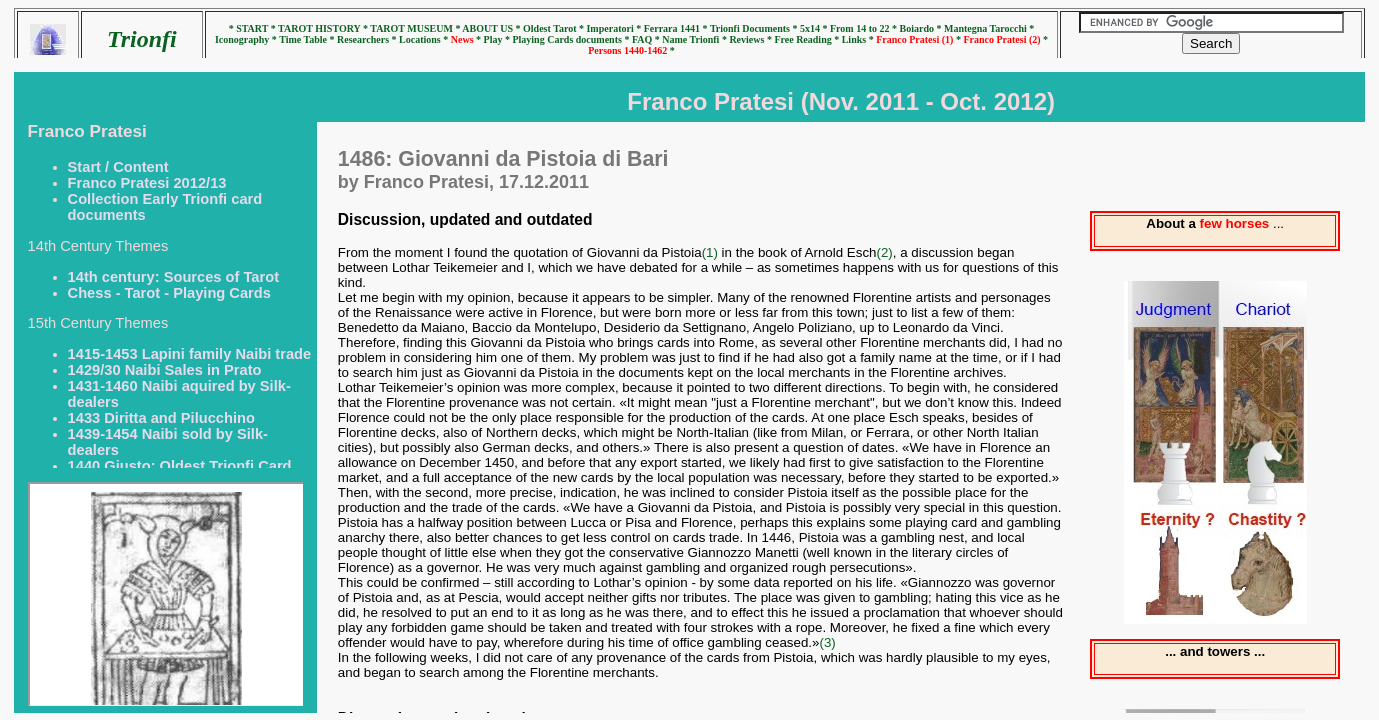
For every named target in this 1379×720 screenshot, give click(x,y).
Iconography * (247, 39)
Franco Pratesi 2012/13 (147, 183)
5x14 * (815, 28)
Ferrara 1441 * (677, 28)
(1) (710, 252)
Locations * (425, 39)
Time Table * (308, 39)
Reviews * (751, 39)
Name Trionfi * (695, 39)
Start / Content (118, 167)
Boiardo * (922, 28)
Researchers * (368, 39)
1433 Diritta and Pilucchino (161, 418)
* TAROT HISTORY (317, 28)
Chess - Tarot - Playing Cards (169, 293)
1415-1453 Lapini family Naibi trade (190, 354)
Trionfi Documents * (755, 28)
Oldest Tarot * (554, 28)
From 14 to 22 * (865, 28)
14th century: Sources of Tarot (173, 277)
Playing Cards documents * (571, 39)
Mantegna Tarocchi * (989, 28)
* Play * (494, 39)
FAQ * (647, 39)
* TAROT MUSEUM (409, 28)
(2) (884, 252)
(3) (827, 642)
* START (250, 28)
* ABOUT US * (487, 28)
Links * (859, 39)
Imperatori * (614, 28)
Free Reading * (807, 39)
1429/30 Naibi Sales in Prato (165, 370)
